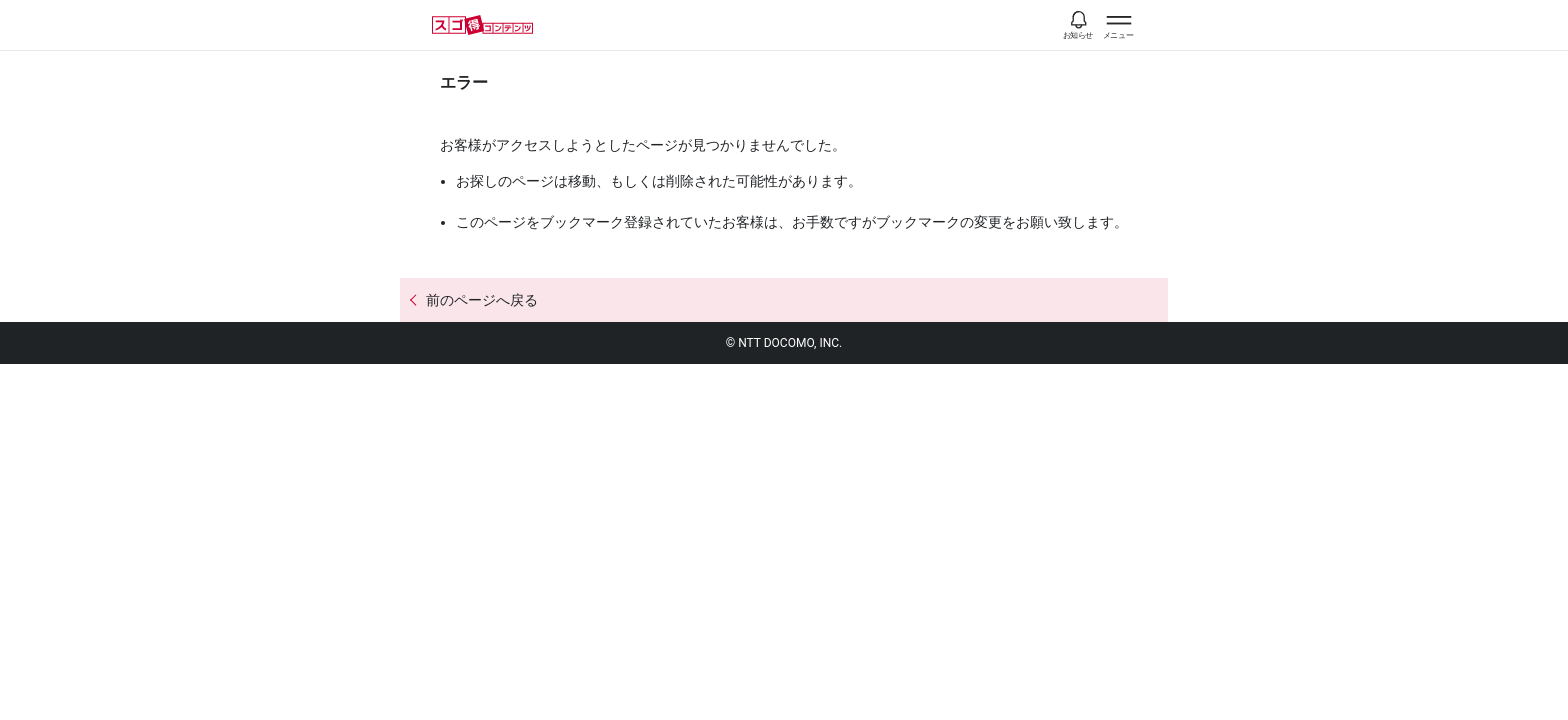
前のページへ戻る (482, 300)
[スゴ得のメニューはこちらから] (1119, 27)
